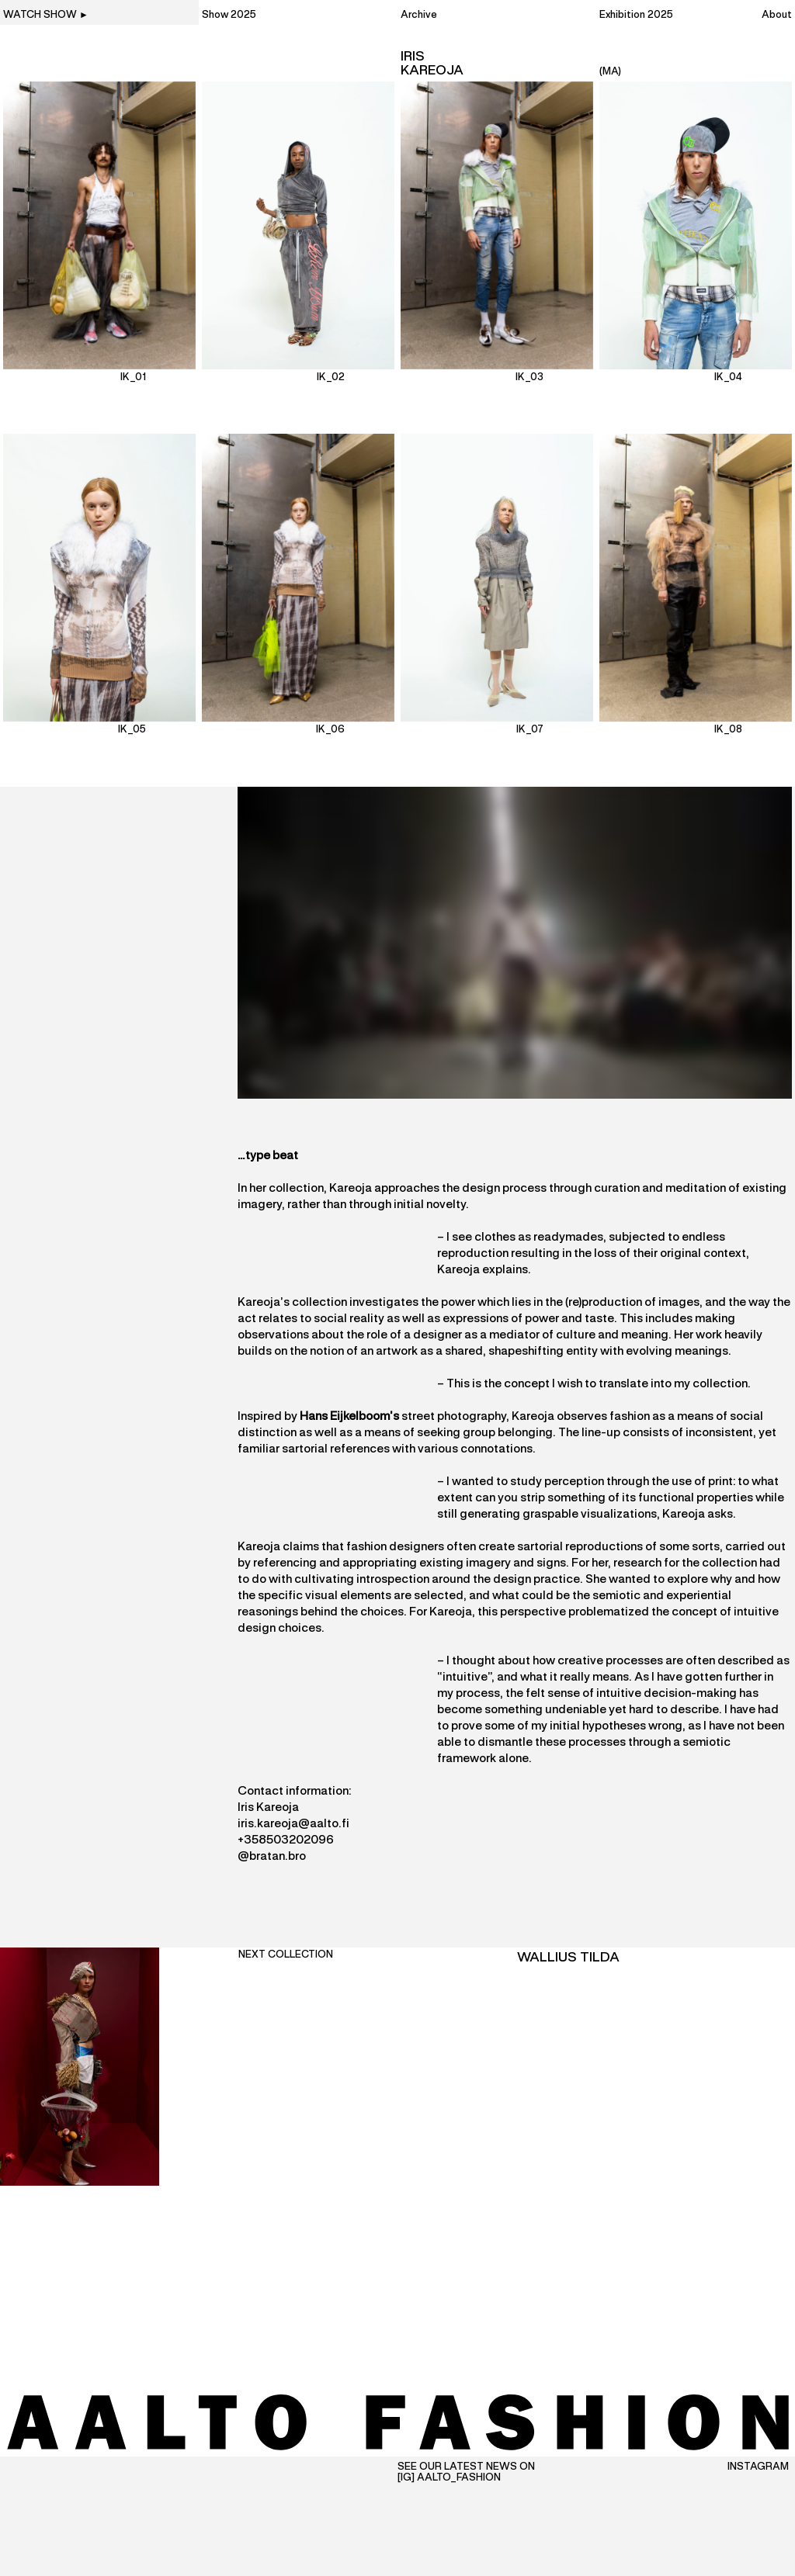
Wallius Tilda (568, 1957)
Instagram (758, 2467)
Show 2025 (229, 15)
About (777, 15)
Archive (419, 15)
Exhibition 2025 (636, 15)
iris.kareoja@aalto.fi (293, 1824)
